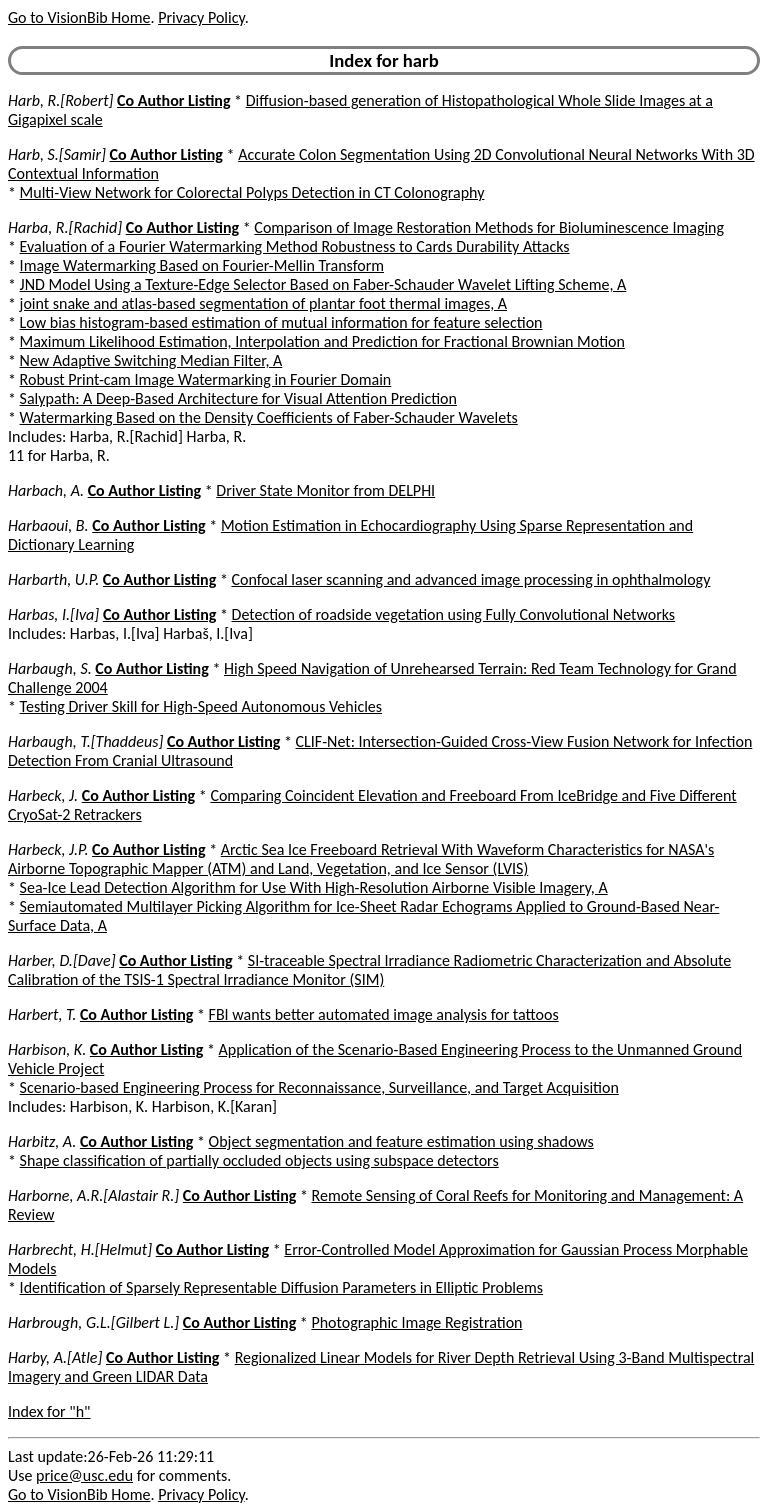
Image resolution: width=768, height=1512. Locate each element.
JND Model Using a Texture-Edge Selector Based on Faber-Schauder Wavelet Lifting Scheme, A (323, 284)
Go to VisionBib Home (79, 17)
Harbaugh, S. (50, 668)
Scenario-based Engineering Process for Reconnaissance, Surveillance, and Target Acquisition (319, 1087)
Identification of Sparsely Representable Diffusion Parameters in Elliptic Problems (281, 1287)
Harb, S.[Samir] (57, 154)
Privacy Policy (201, 17)
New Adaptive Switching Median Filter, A (151, 360)
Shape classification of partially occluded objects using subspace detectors (259, 1160)
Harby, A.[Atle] (55, 1357)
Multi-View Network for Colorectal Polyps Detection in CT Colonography (252, 192)
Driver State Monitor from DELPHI (325, 490)
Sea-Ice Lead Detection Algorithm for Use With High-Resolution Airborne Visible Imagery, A (314, 887)
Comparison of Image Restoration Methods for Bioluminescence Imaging (489, 227)
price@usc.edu (84, 1475)
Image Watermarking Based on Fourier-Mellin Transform (202, 265)
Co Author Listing (173, 100)
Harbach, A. (46, 490)
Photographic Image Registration (416, 1322)
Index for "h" (49, 1411)
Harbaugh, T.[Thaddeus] (85, 741)
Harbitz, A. (42, 1141)
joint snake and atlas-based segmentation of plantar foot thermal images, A (263, 303)
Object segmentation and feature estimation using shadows (401, 1141)
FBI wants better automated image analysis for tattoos (384, 1014)
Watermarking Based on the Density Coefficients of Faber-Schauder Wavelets (269, 417)
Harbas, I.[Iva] (53, 614)
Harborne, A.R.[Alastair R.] (93, 1195)
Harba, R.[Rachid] (65, 227)
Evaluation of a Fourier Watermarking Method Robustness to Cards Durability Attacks (295, 246)
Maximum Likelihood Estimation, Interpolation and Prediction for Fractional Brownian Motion (322, 341)
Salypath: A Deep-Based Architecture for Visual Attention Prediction (238, 398)
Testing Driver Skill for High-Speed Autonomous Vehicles (201, 706)
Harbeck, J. (43, 795)
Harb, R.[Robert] (60, 100)
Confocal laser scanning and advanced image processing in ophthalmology (470, 579)
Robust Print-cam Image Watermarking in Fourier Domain (206, 379)
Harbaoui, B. (48, 525)
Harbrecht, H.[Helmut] (80, 1249)
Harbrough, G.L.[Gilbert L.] (93, 1322)
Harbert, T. (42, 1014)
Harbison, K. (47, 1049)
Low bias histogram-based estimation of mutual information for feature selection (281, 322)
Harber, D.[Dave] (62, 960)
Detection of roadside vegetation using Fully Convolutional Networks (454, 614)
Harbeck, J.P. (48, 849)
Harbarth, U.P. (53, 579)
